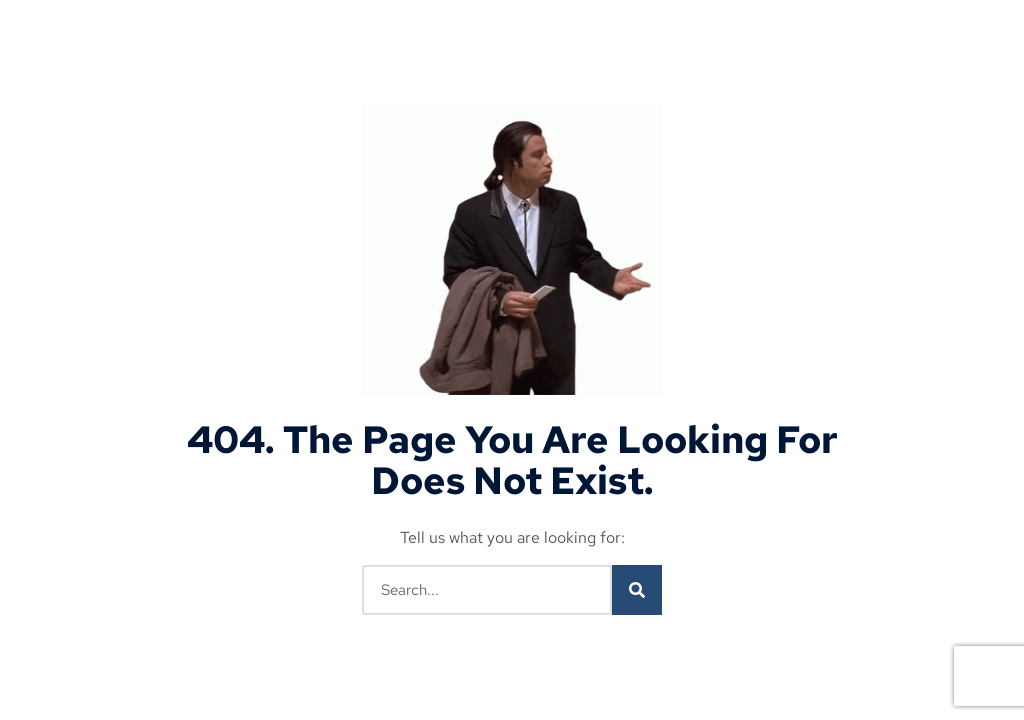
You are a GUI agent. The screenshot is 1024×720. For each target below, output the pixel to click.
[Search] (637, 590)
